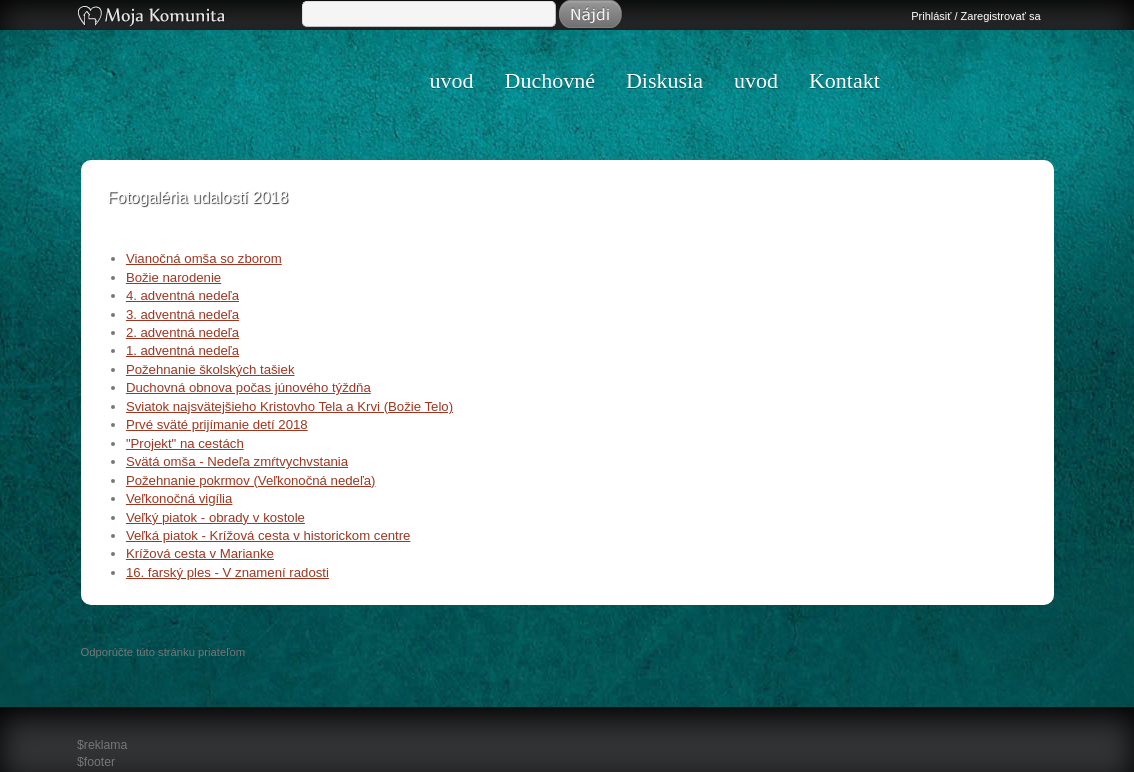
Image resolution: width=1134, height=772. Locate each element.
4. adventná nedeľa (182, 295)
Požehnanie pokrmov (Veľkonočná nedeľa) (251, 480)
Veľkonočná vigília (179, 498)
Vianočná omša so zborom (204, 258)
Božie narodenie (173, 277)
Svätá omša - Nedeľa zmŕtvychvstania (237, 461)
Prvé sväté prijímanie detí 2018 (217, 424)
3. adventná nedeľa (182, 314)
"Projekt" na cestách (185, 443)
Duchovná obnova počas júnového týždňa (248, 387)
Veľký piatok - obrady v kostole (215, 517)
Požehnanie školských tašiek (210, 369)
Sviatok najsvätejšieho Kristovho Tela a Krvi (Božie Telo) (289, 406)
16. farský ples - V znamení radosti (227, 572)
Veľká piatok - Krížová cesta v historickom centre (268, 535)
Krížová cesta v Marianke (200, 553)
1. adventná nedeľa (182, 350)
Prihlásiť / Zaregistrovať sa (975, 16)
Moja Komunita (188, 17)
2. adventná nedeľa (182, 332)
